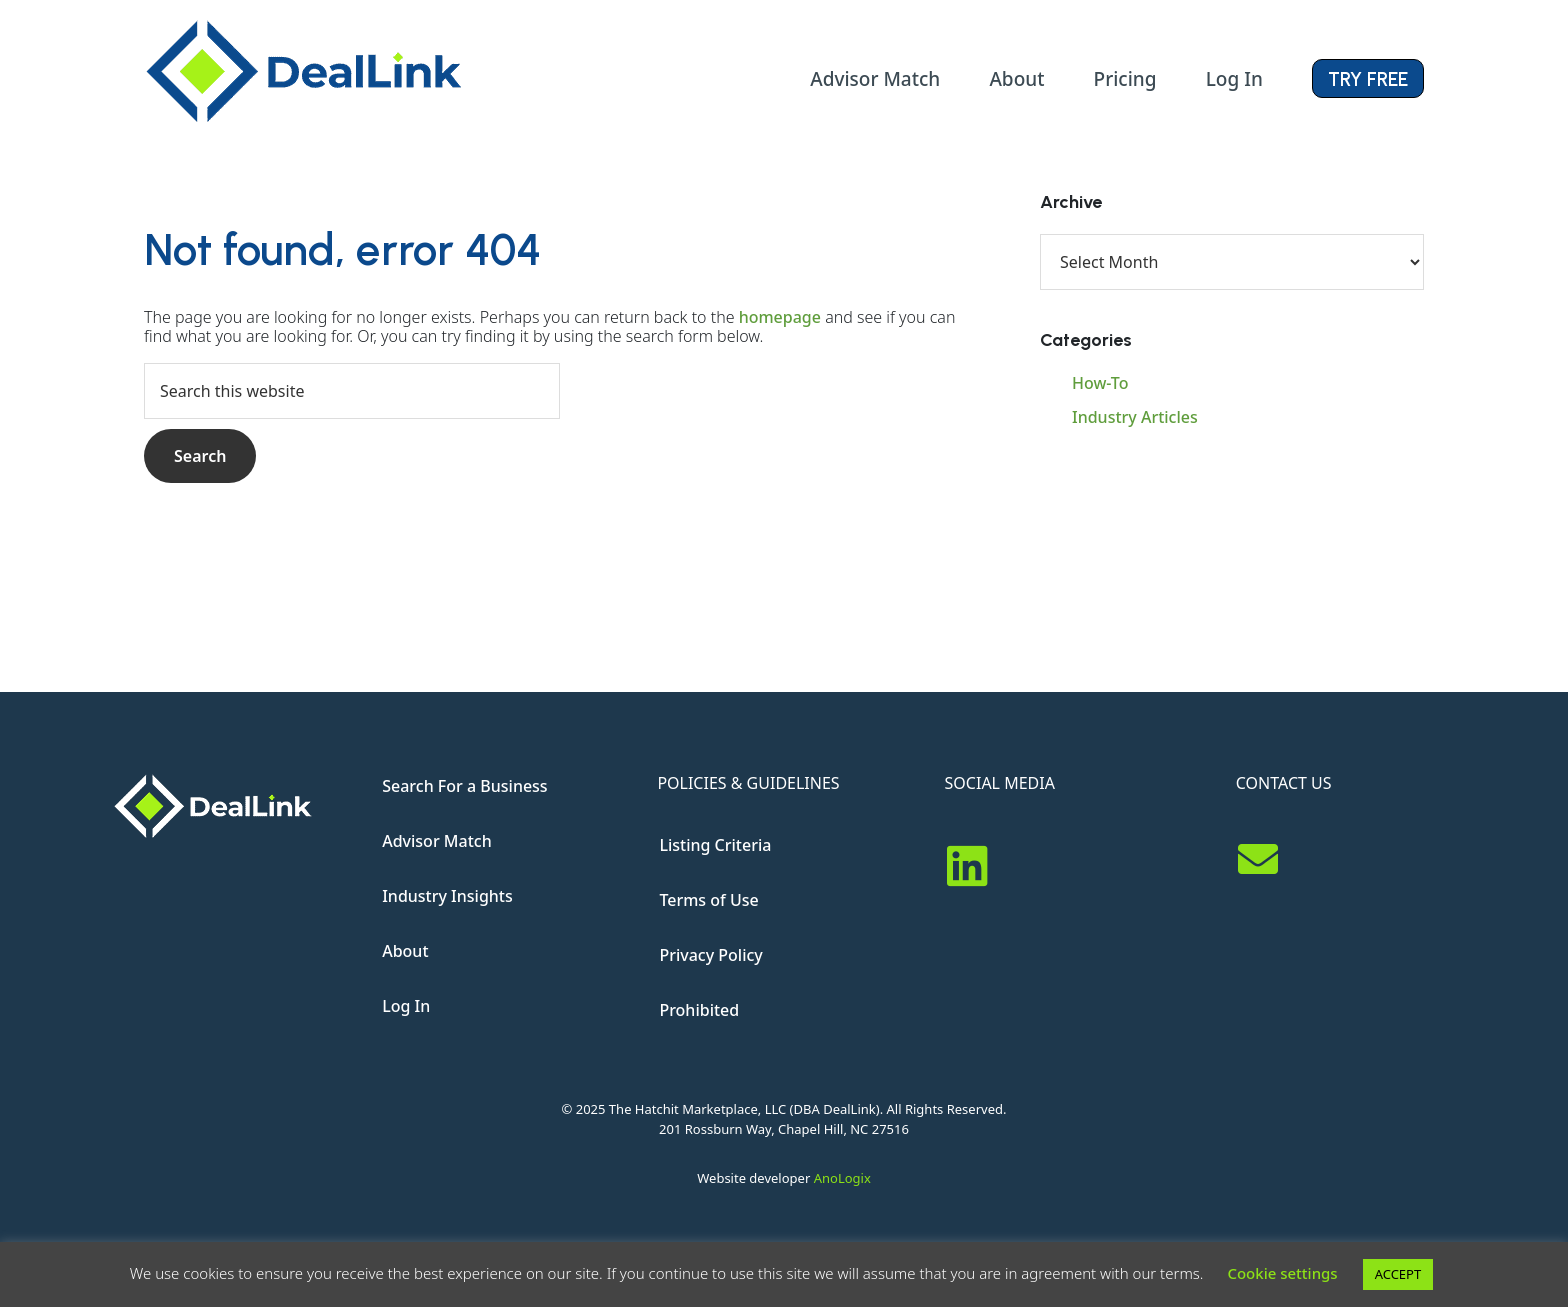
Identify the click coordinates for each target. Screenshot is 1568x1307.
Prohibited (699, 1010)
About (405, 951)
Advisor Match (437, 841)
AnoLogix (842, 1178)
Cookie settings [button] (1282, 1273)
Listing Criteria (715, 845)
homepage (780, 317)
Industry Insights (447, 896)
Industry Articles (1135, 417)
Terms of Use (708, 900)
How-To (1100, 383)
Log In (406, 1006)
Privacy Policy (710, 955)
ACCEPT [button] (1398, 1274)
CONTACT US (1284, 783)
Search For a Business (464, 786)
